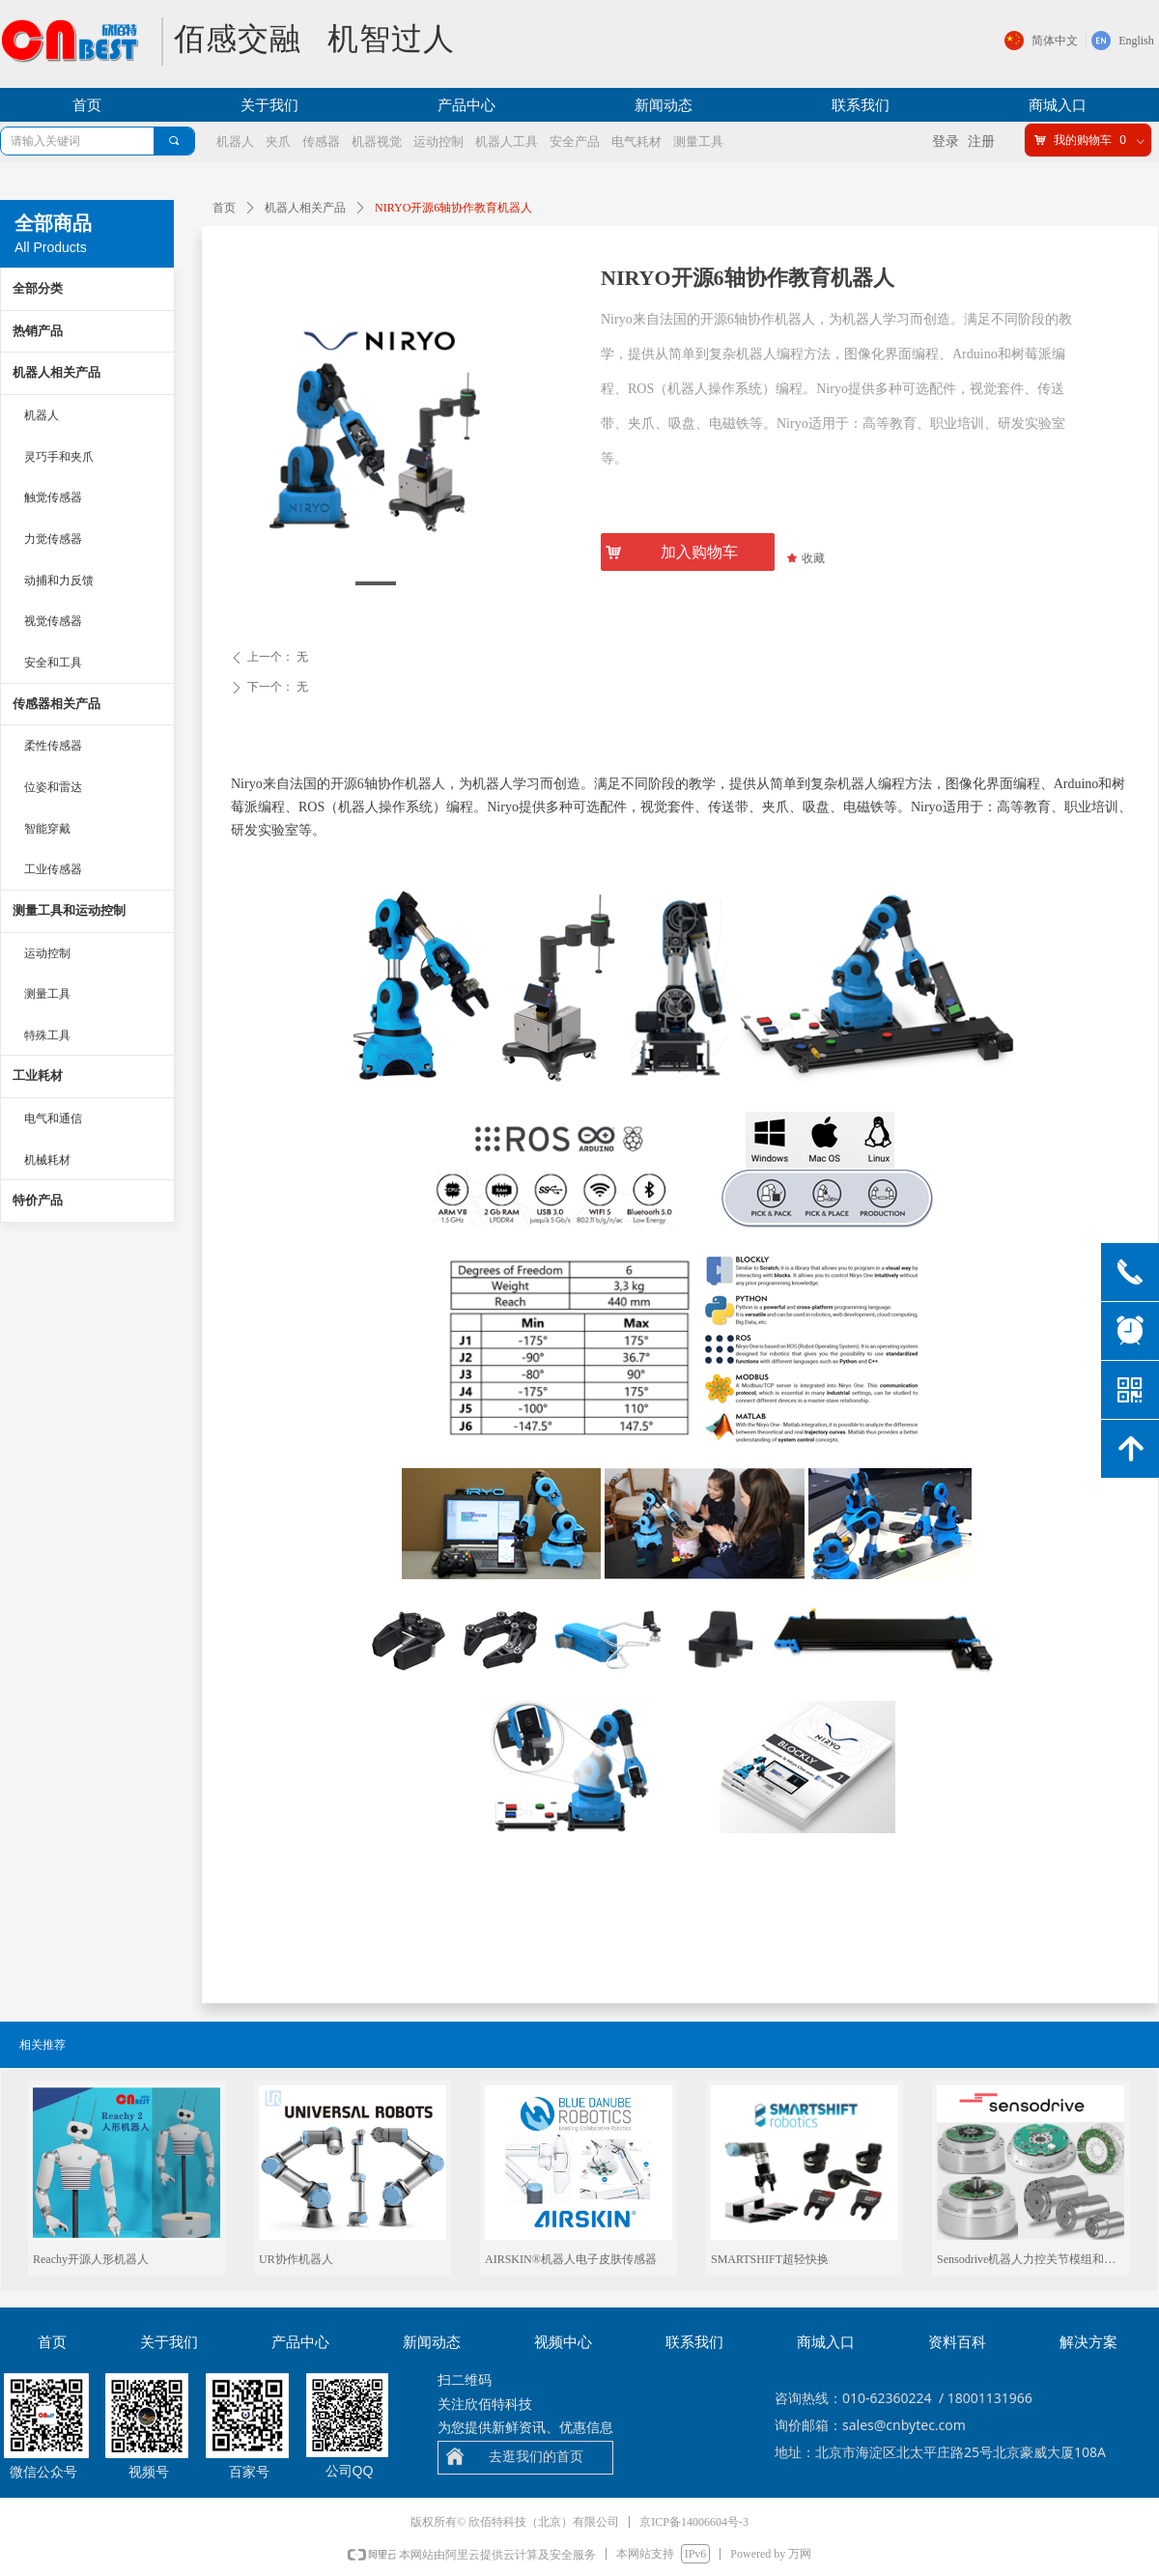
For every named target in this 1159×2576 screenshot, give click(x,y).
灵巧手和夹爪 (59, 457)
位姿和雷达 (53, 787)
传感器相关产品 (56, 703)
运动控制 (47, 953)
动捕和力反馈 (59, 580)
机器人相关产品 (305, 207)
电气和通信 (53, 1118)
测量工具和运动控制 (69, 910)
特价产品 (38, 1200)
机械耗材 (47, 1160)
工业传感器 (53, 869)
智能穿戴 (47, 828)
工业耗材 (38, 1075)
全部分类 (38, 288)
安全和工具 (53, 662)
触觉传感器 (53, 497)
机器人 (41, 415)
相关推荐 (42, 2045)
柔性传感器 (53, 745)
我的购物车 (1083, 140)
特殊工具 (47, 1035)
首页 (224, 207)
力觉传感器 (53, 539)
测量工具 (47, 994)
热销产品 (38, 331)
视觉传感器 (53, 621)
